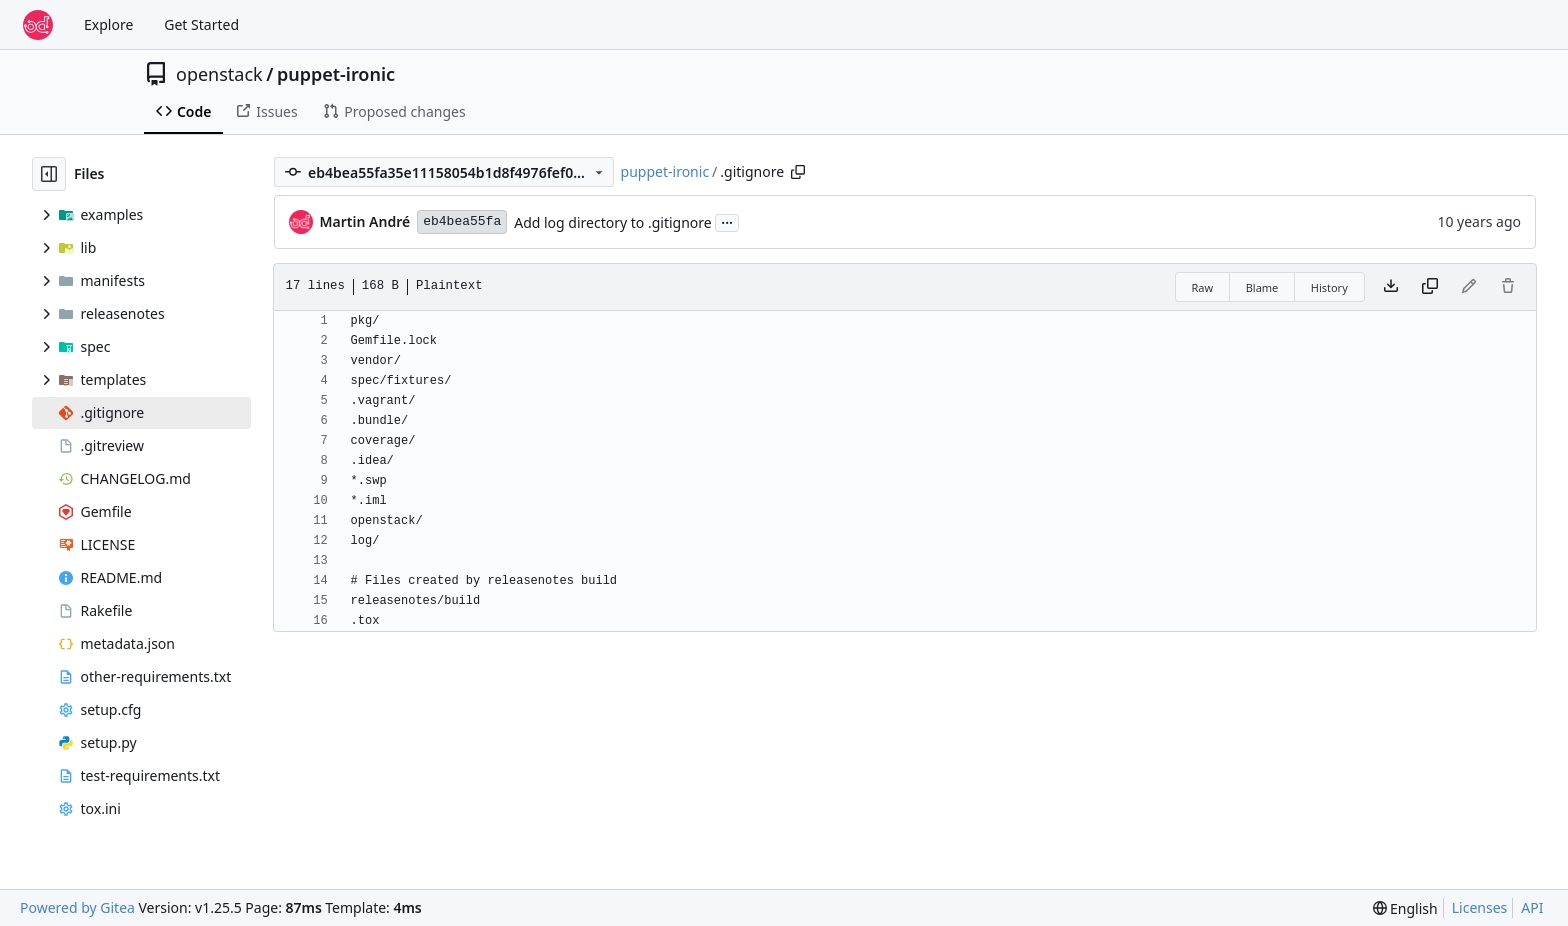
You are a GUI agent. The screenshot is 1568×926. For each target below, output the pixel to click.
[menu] (1405, 908)
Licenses (1480, 907)
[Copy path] (798, 172)
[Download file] (1391, 287)
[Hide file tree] (49, 174)
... (727, 221)
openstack (219, 74)
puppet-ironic (336, 74)
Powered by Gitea (77, 907)
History (1329, 287)
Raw (1203, 287)
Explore (108, 24)
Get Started (201, 24)
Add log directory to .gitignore (613, 222)
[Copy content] (1430, 287)
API (1532, 907)
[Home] (38, 25)
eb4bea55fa (462, 221)
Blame (1262, 287)
